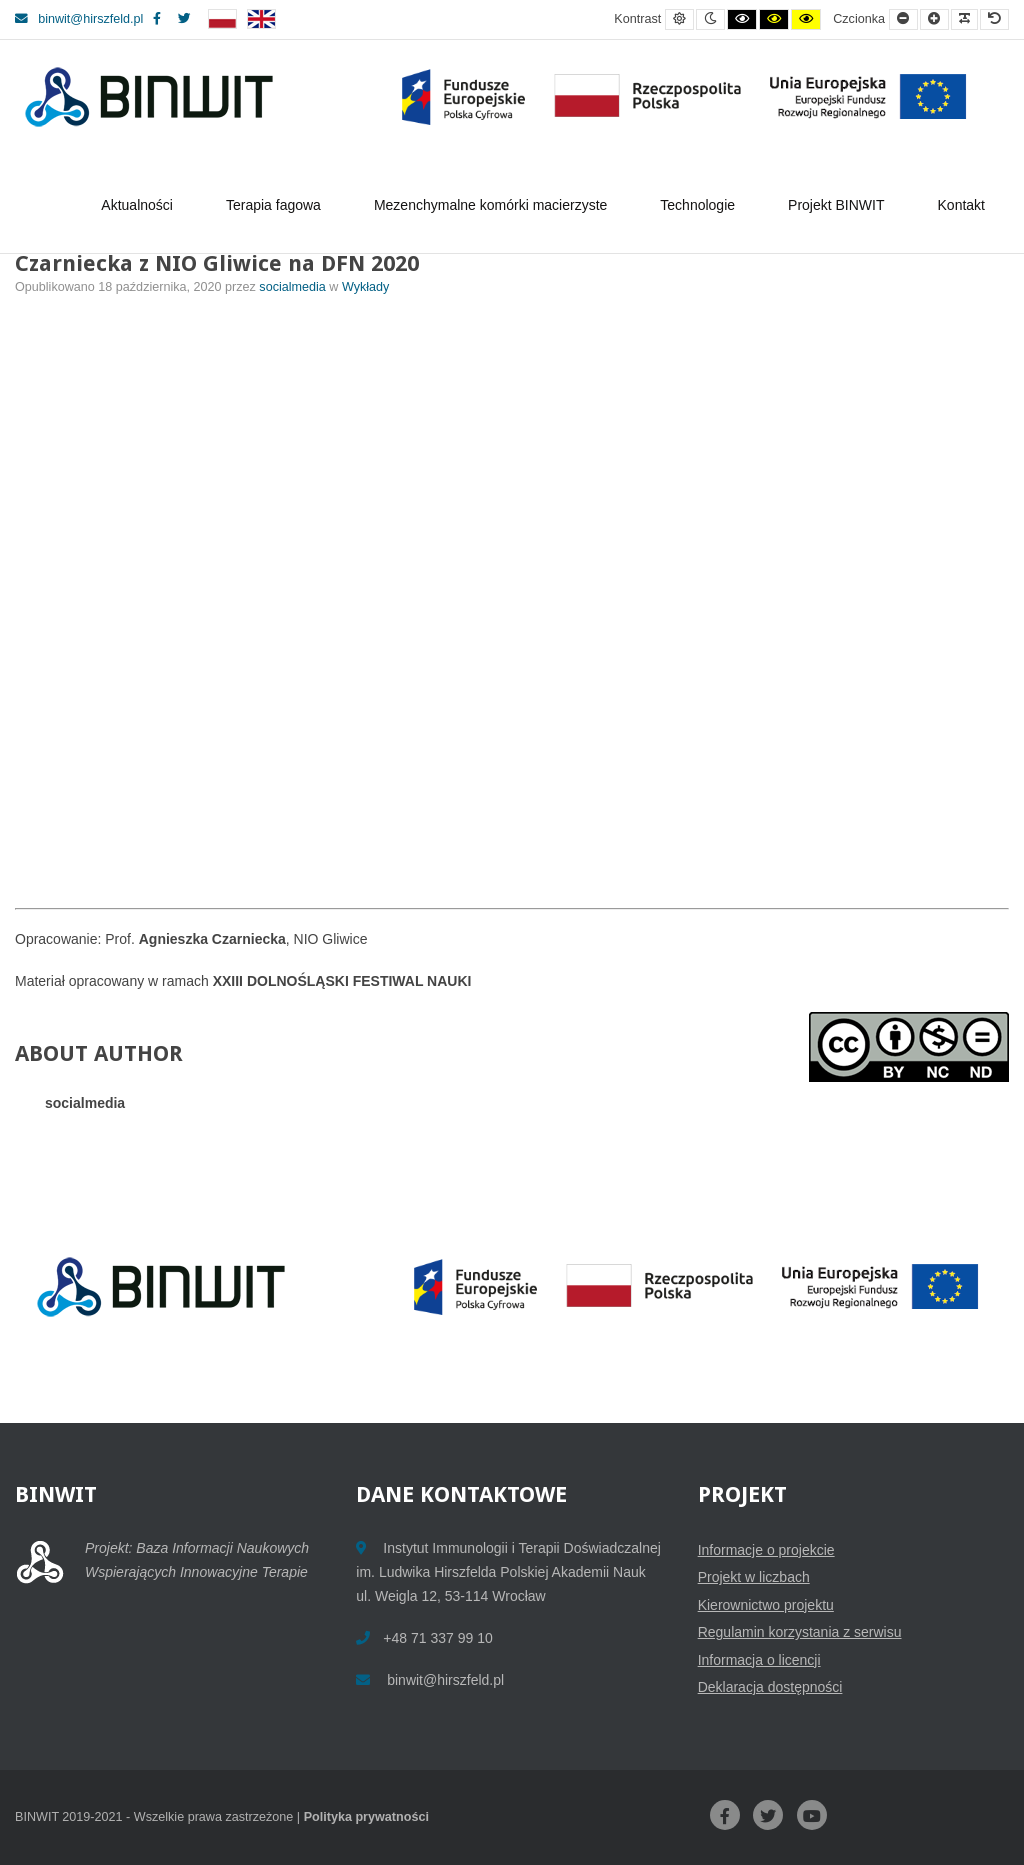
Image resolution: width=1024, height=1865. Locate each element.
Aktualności (140, 205)
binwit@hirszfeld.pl (79, 19)
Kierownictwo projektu (766, 1605)
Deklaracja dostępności (770, 1687)
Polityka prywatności (366, 1817)
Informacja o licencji (759, 1660)
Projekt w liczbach (754, 1577)
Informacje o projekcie (766, 1550)
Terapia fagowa (276, 205)
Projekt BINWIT (839, 205)
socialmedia (294, 287)
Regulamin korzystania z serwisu (800, 1632)
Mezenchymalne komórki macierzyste (493, 205)
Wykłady (365, 287)
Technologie (700, 205)
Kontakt (961, 205)
